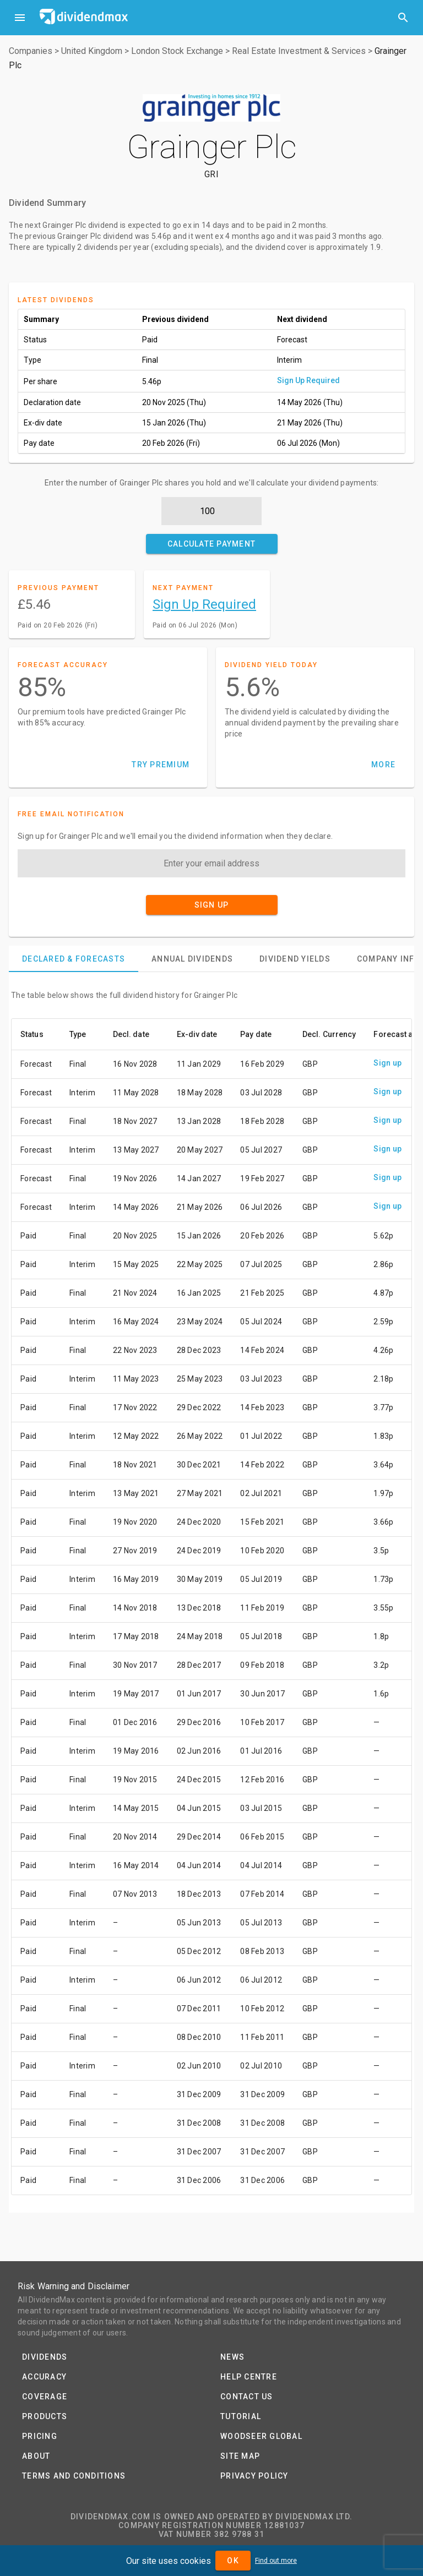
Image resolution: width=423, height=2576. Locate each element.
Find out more (276, 2560)
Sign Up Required (308, 380)
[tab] (73, 959)
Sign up (387, 1062)
